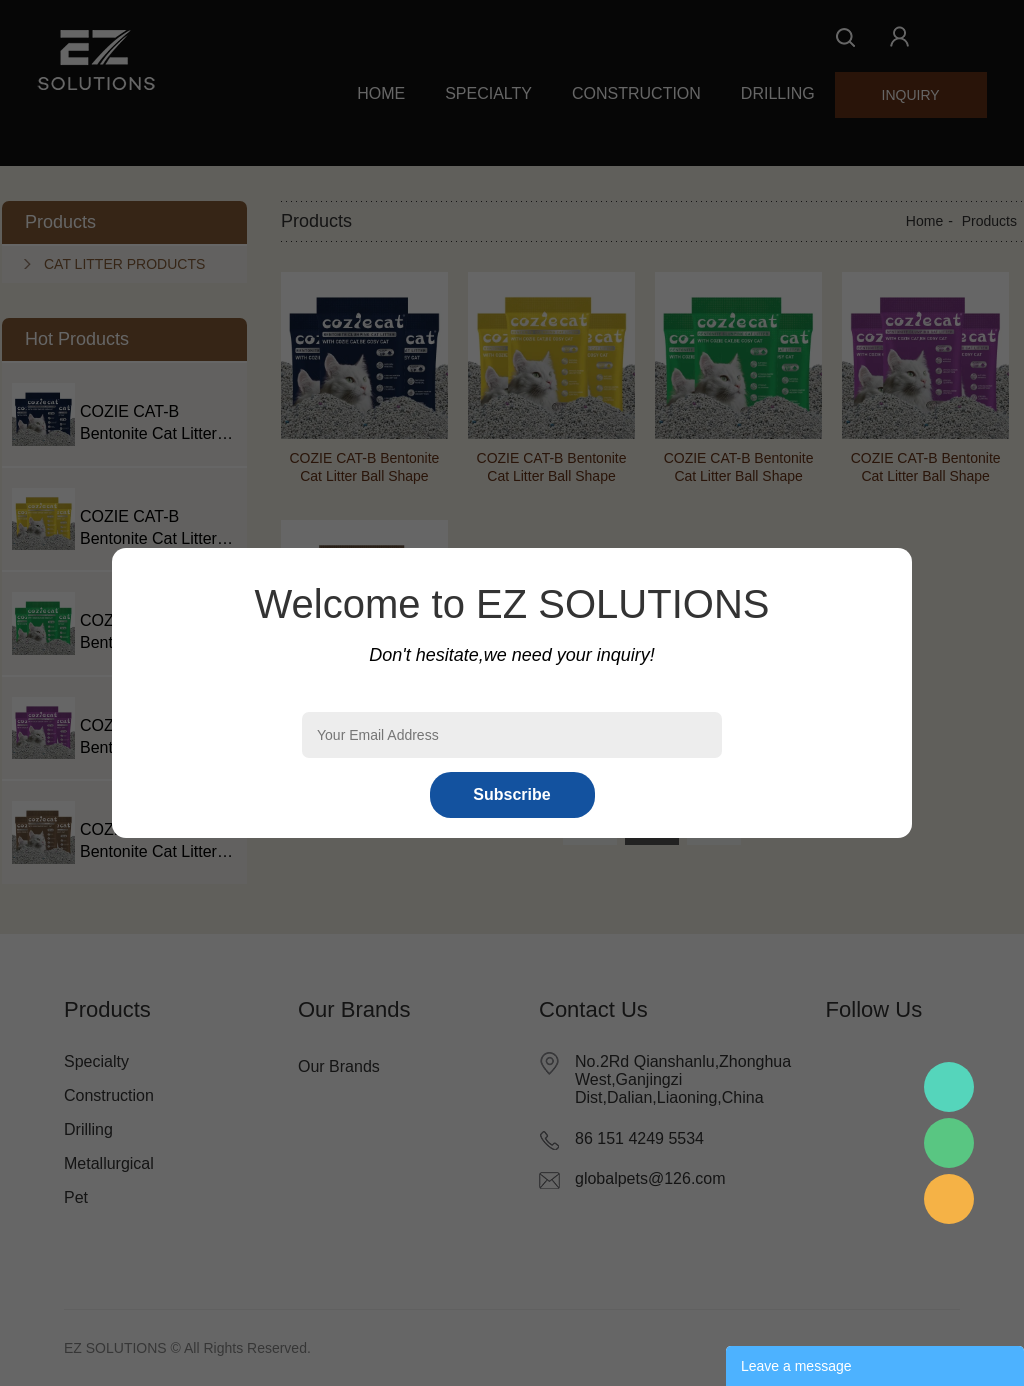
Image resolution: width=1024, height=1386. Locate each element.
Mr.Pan (949, 1087)
